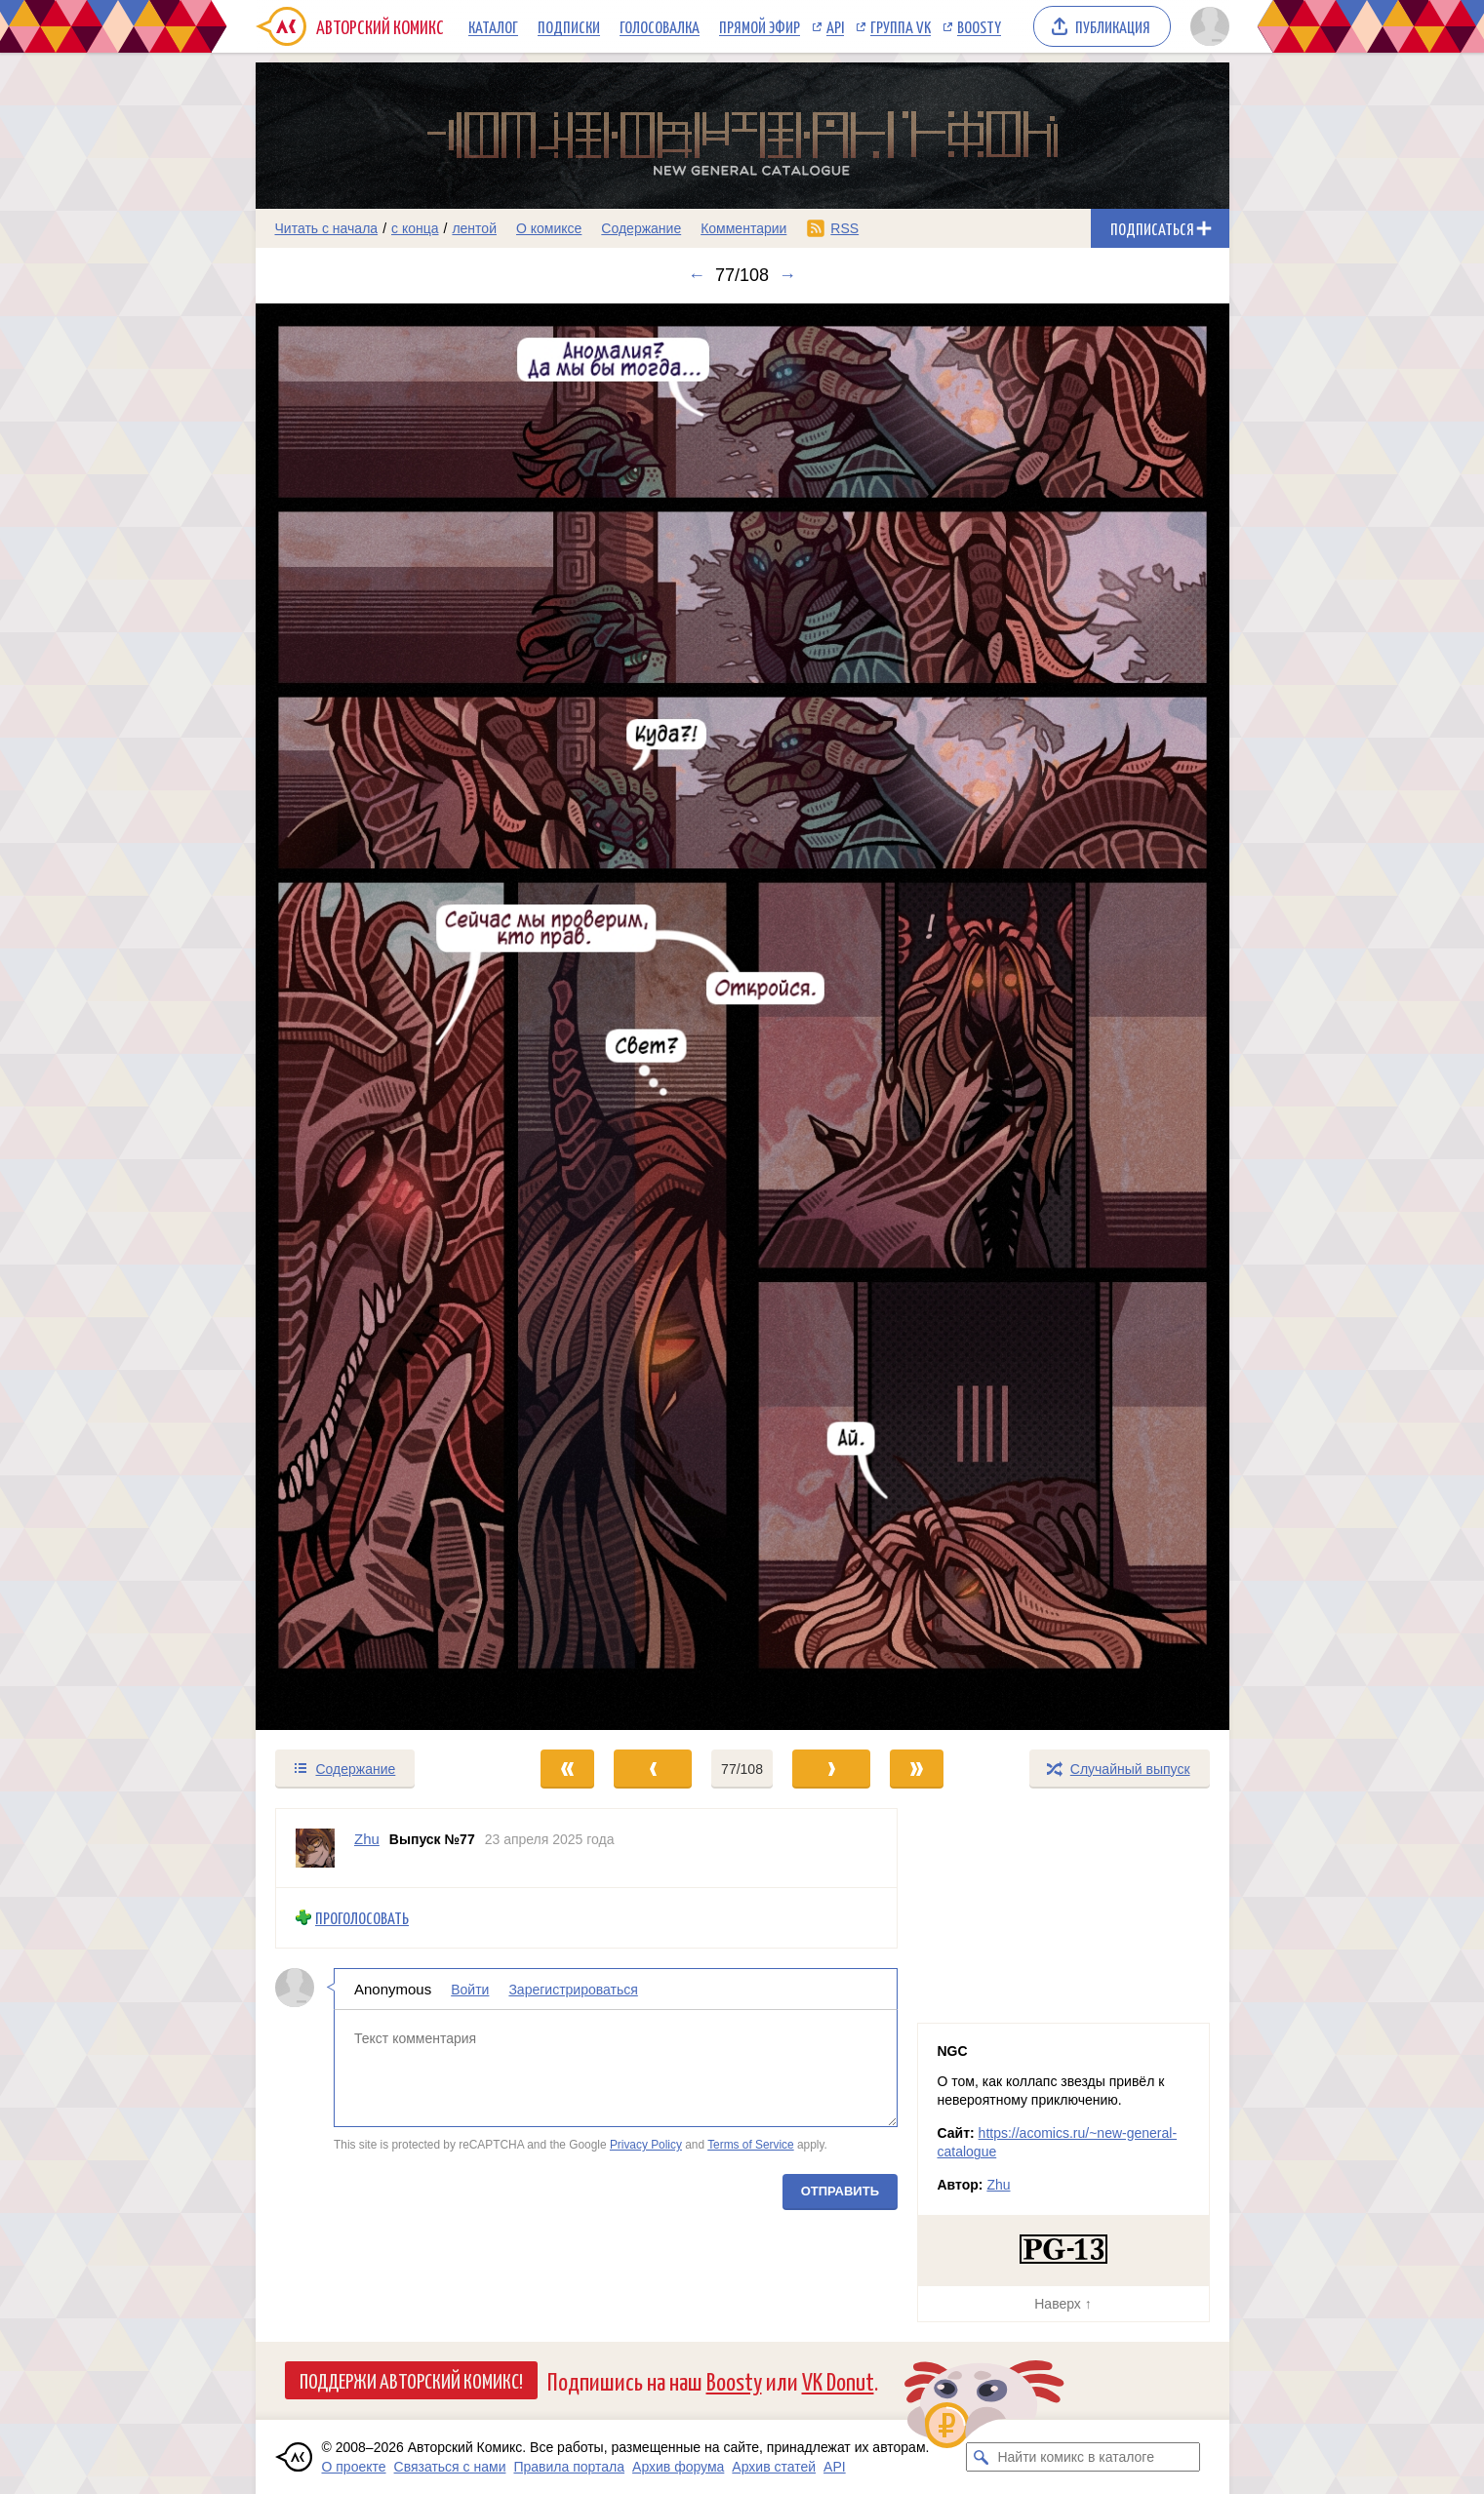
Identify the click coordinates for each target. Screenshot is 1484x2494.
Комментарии (743, 228)
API (835, 26)
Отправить (839, 2190)
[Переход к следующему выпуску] (742, 1016)
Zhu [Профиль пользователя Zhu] (367, 1838)
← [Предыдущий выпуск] (696, 275)
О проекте (354, 2466)
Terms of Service (750, 2145)
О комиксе (549, 228)
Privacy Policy (645, 2145)
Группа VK (900, 26)
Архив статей (774, 2466)
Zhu (998, 2184)
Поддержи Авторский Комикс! (411, 2380)
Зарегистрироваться (572, 1988)
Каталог (493, 26)
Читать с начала (327, 228)
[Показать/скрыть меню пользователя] (1206, 26)
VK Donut (838, 2380)
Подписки (569, 26)
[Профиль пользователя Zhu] (315, 1848)
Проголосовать (362, 1918)
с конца (415, 228)
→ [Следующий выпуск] (787, 275)
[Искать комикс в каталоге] (980, 2457)
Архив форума (678, 2466)
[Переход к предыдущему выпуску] (378, 1016)
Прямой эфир (759, 26)
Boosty (979, 26)
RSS (844, 228)
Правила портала (568, 2466)
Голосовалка (660, 26)
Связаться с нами (450, 2466)
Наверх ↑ (1062, 2304)
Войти (470, 1988)
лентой (474, 228)
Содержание (641, 228)
